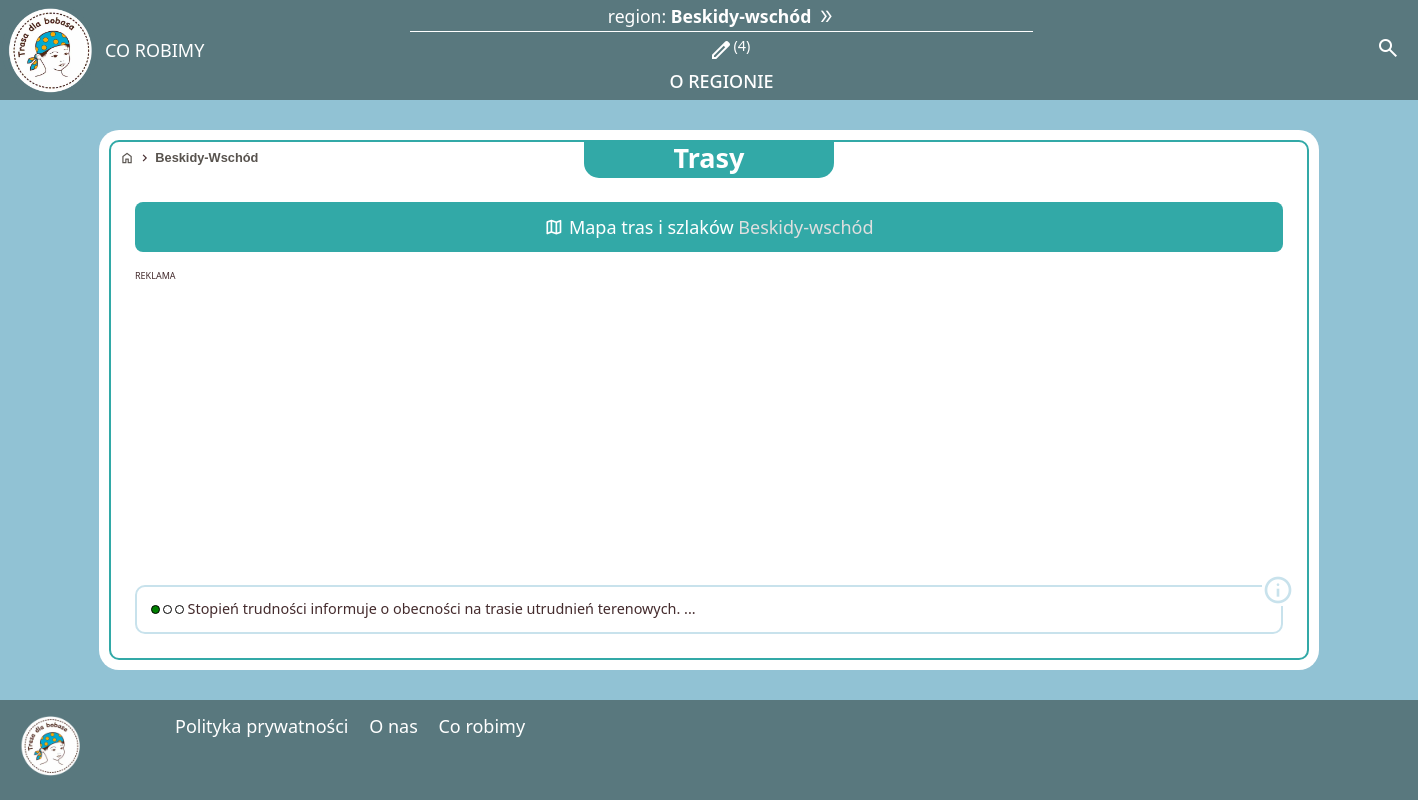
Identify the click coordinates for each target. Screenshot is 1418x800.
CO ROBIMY (154, 50)
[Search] (1388, 50)
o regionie (721, 64)
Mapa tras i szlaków (708, 227)
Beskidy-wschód (206, 157)
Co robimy (481, 726)
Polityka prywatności (261, 726)
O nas (393, 726)
